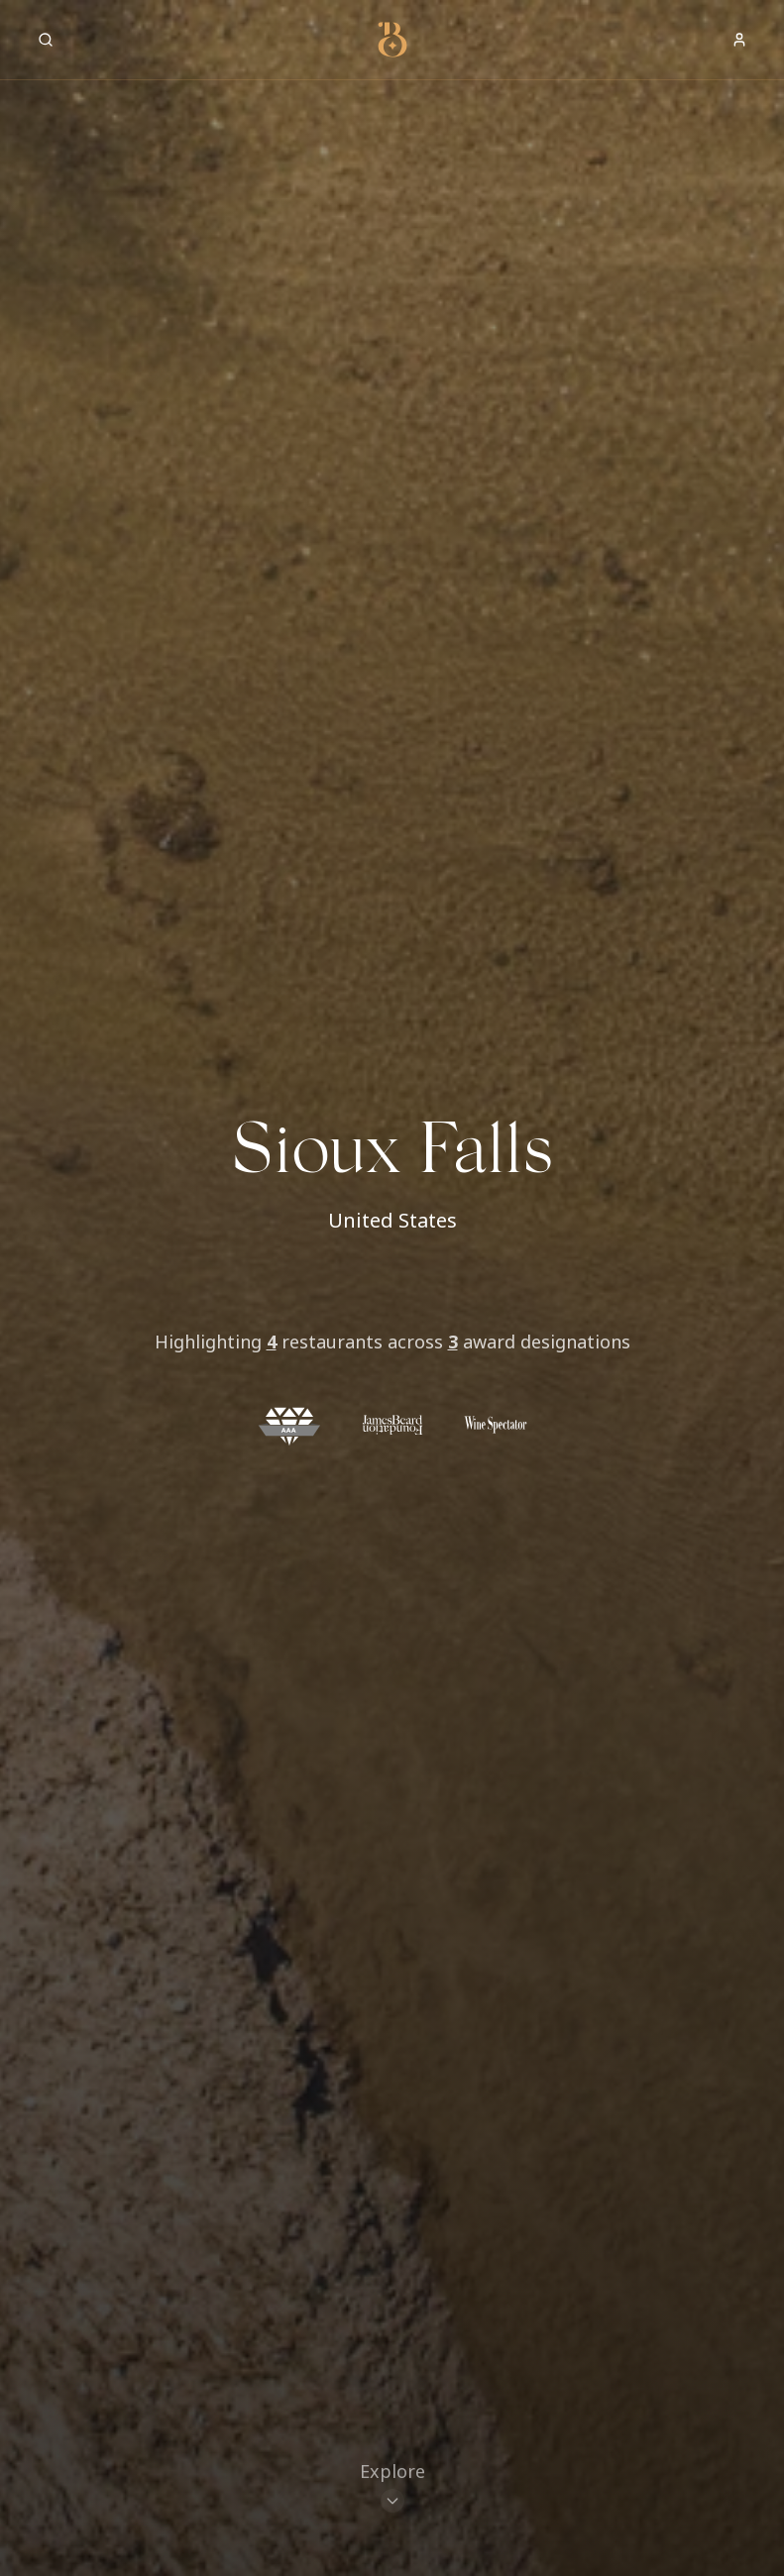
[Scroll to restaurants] (392, 2488)
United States (392, 1220)
